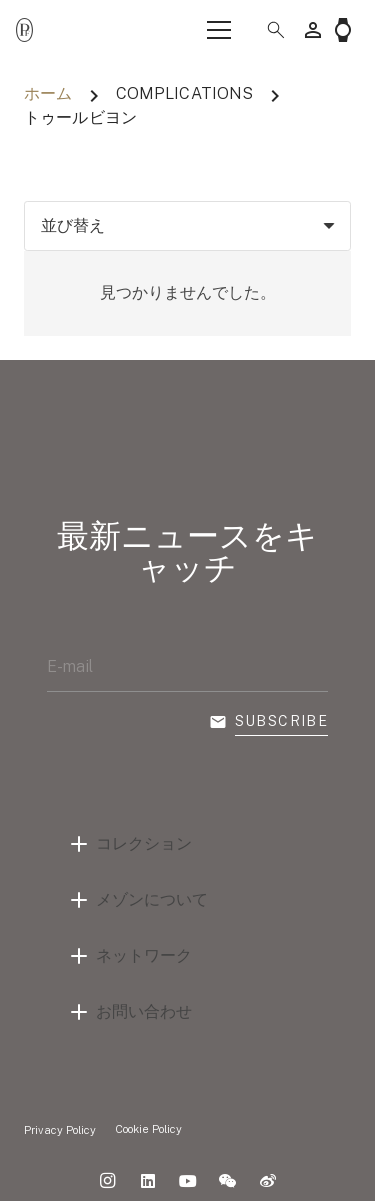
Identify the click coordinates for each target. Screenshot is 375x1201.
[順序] (187, 226)
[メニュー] (219, 30)
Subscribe (282, 721)
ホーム (48, 93)
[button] (268, 30)
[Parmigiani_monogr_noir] (24, 30)
